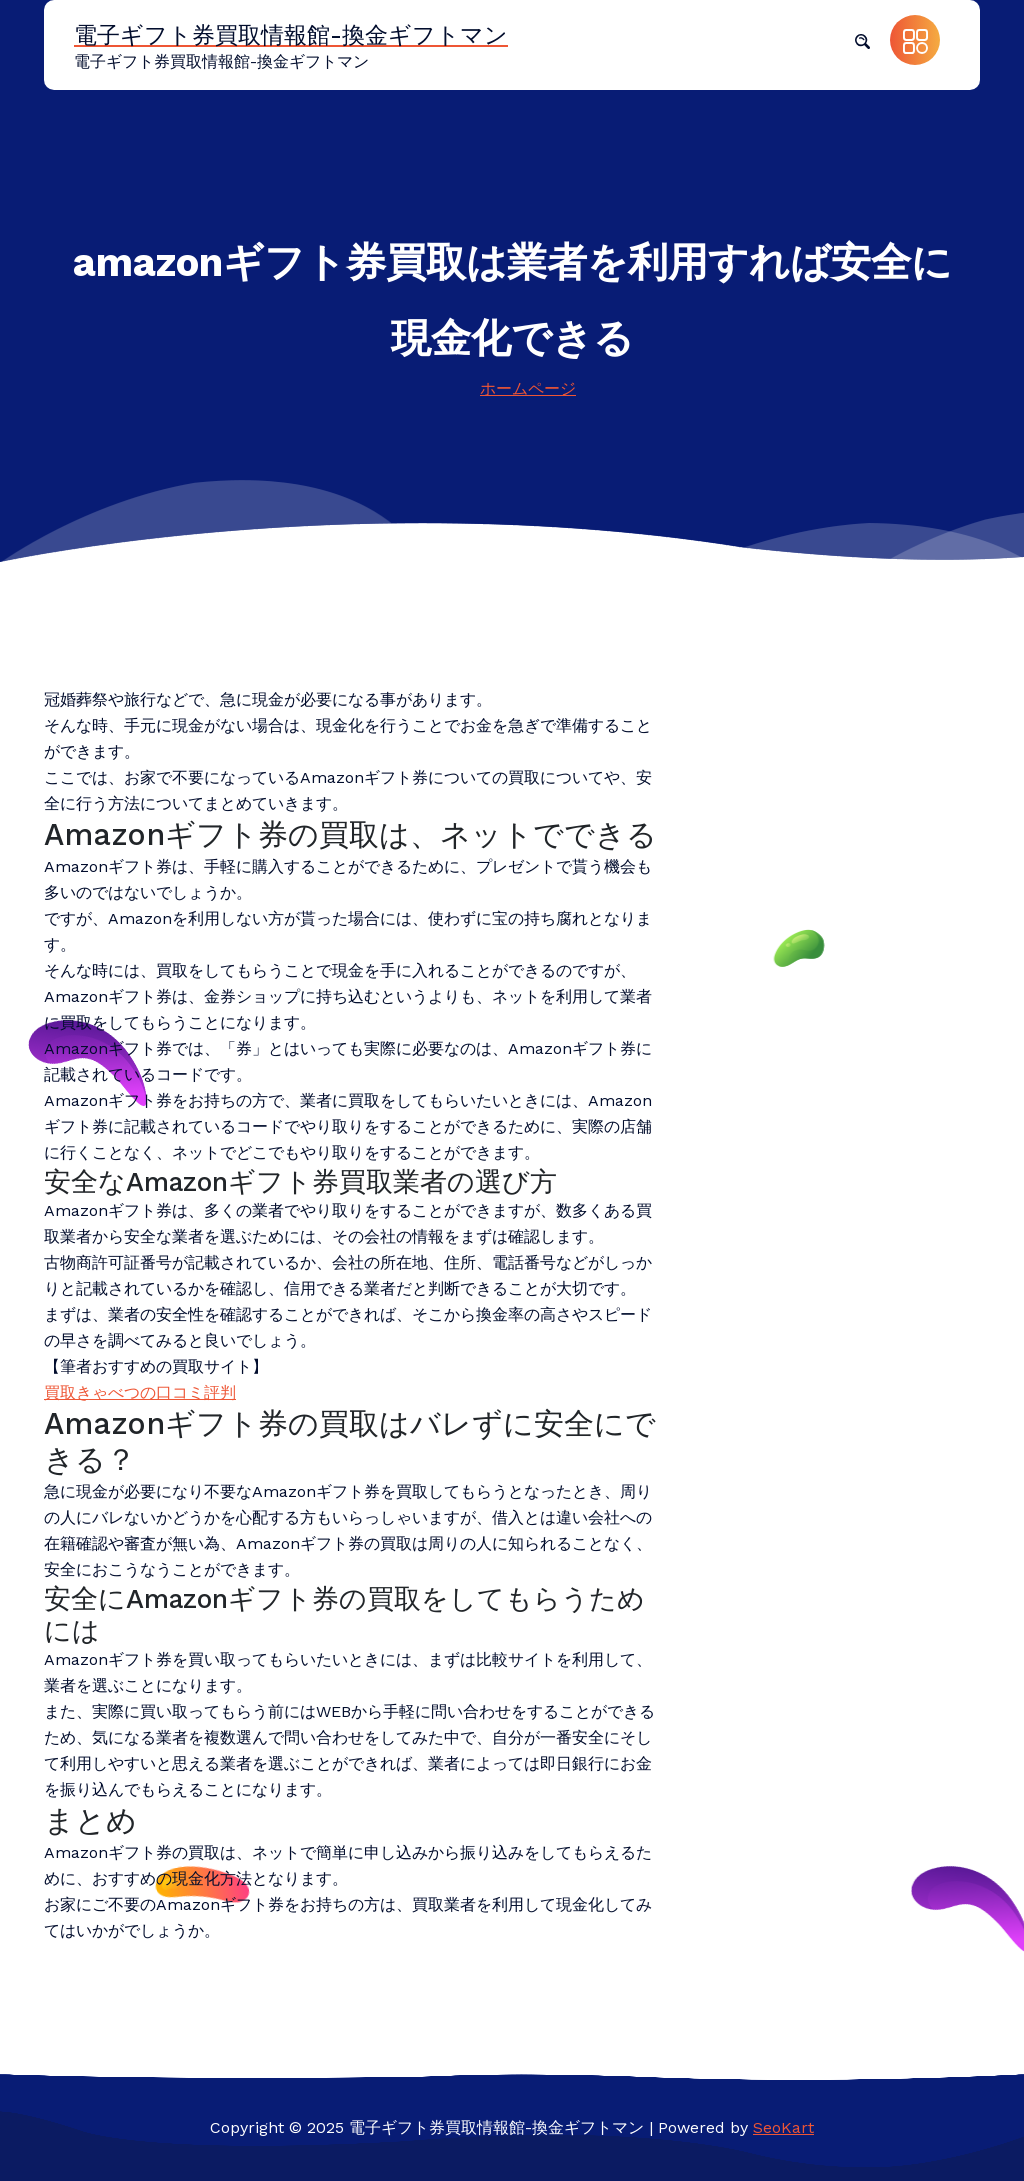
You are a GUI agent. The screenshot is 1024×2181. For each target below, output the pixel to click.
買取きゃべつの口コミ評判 (140, 1392)
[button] (862, 40)
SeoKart (783, 2127)
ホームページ (528, 388)
